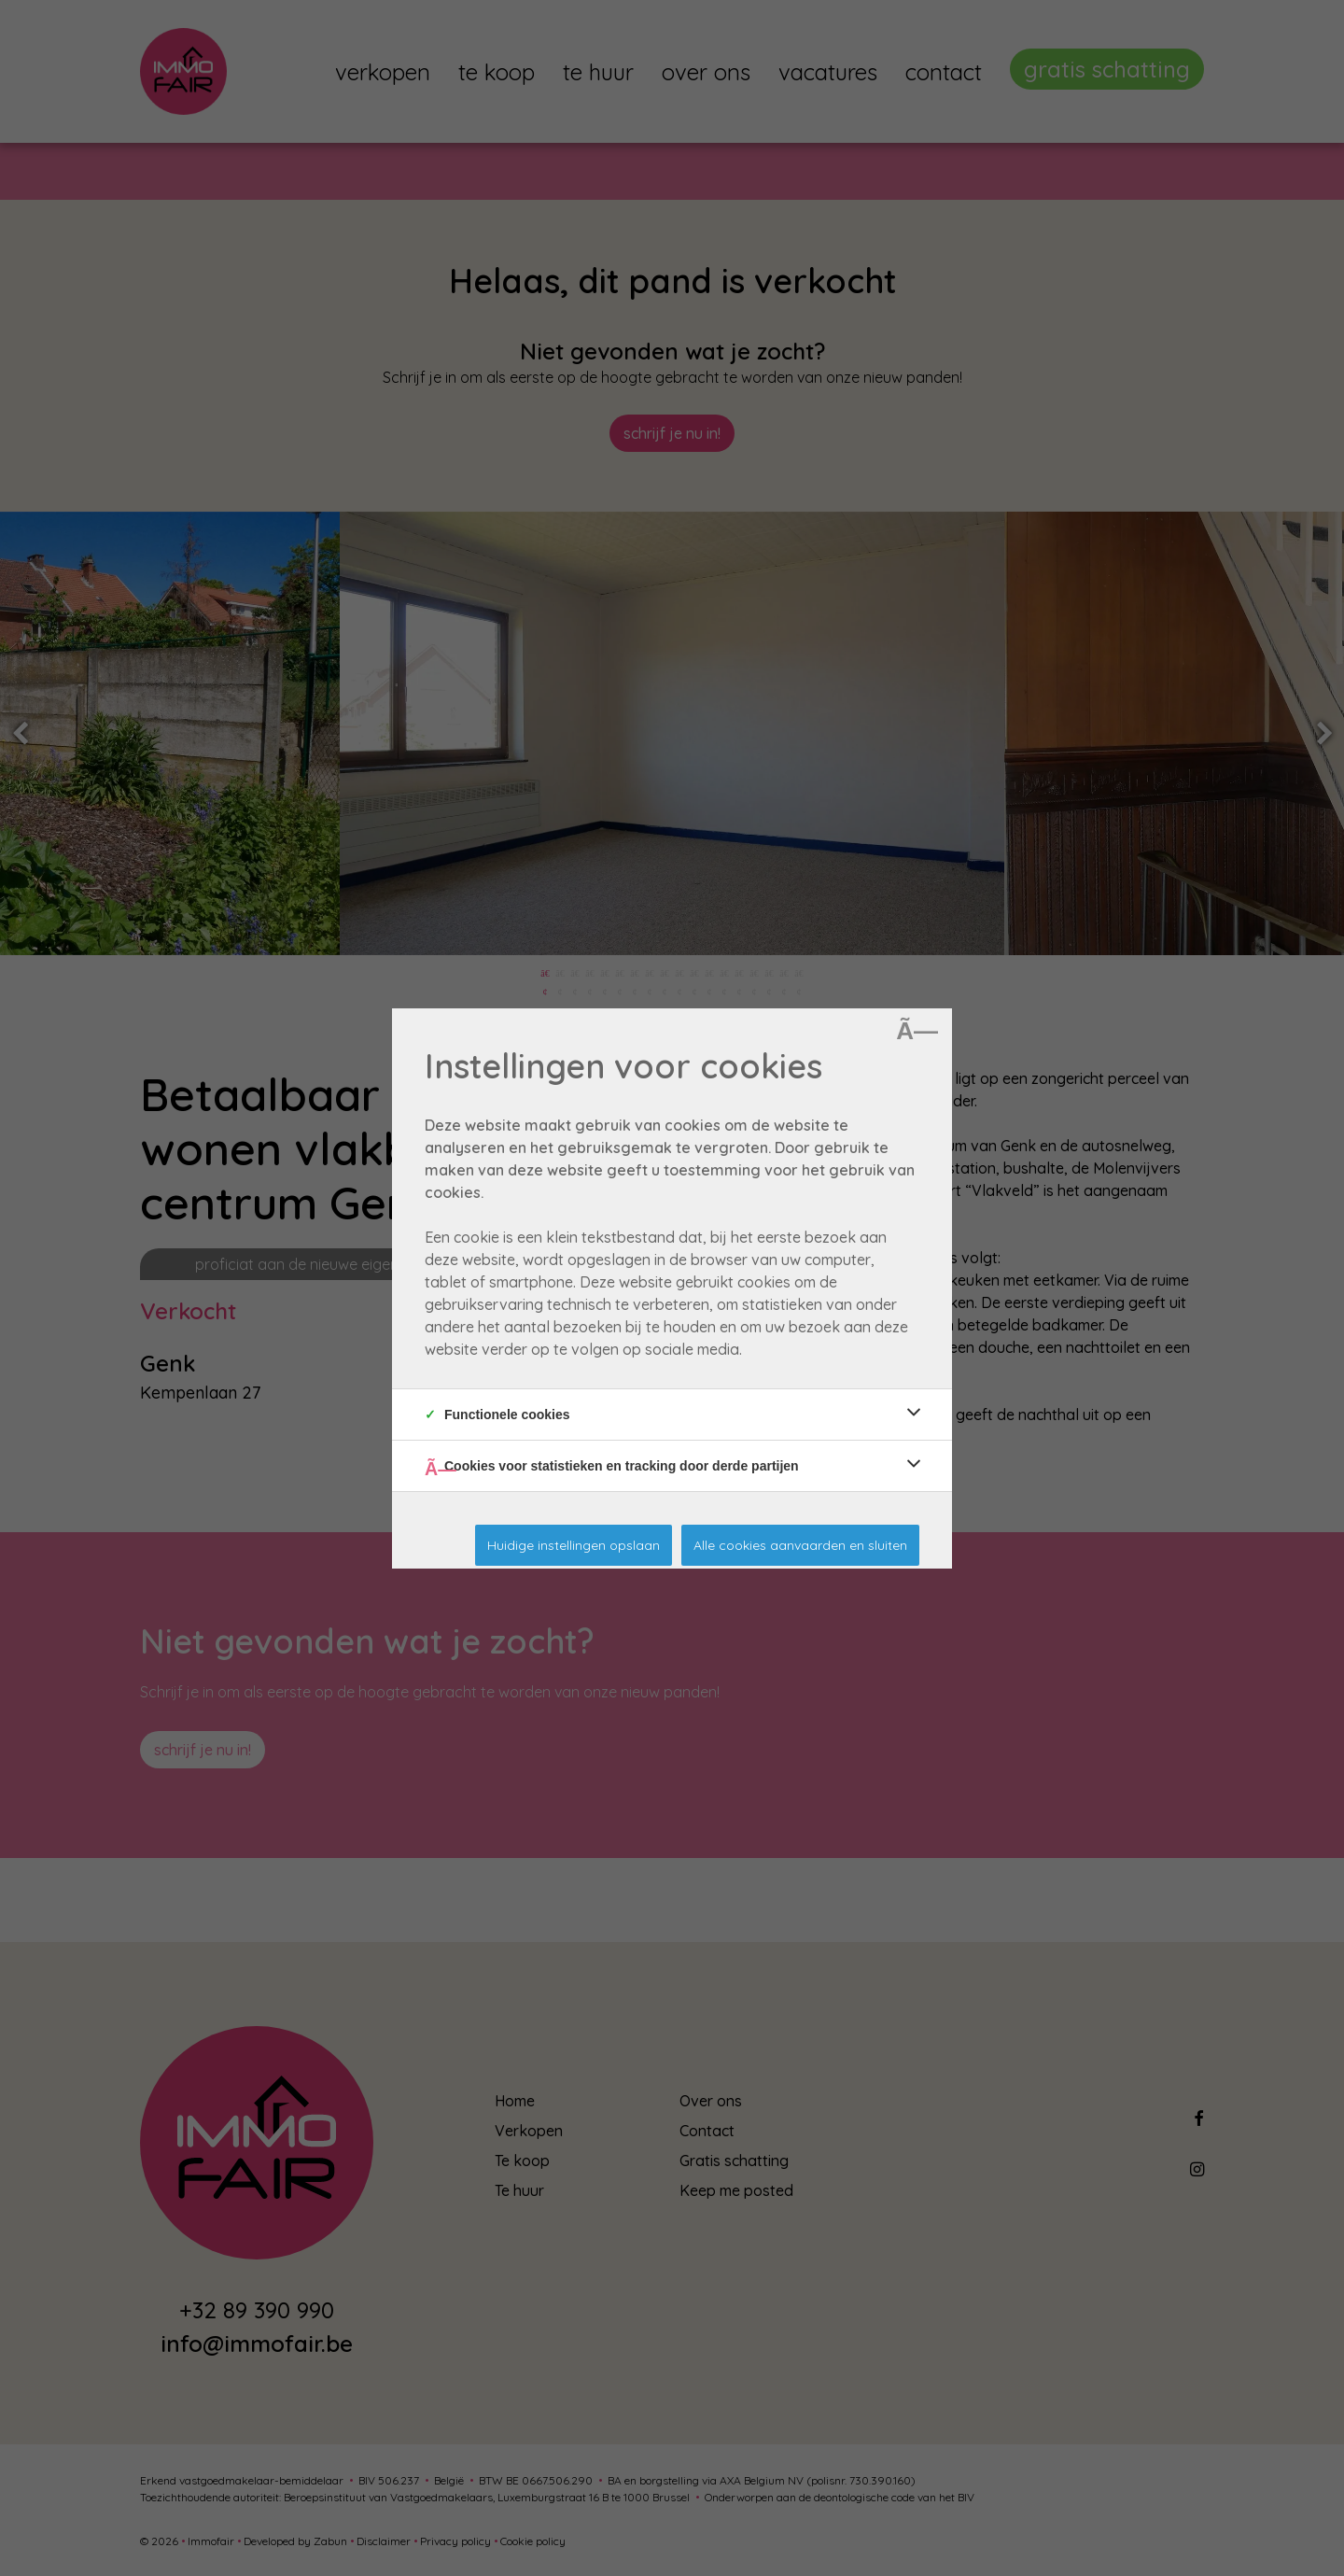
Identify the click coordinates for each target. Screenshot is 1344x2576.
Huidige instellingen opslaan (573, 1545)
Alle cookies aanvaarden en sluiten (800, 1545)
